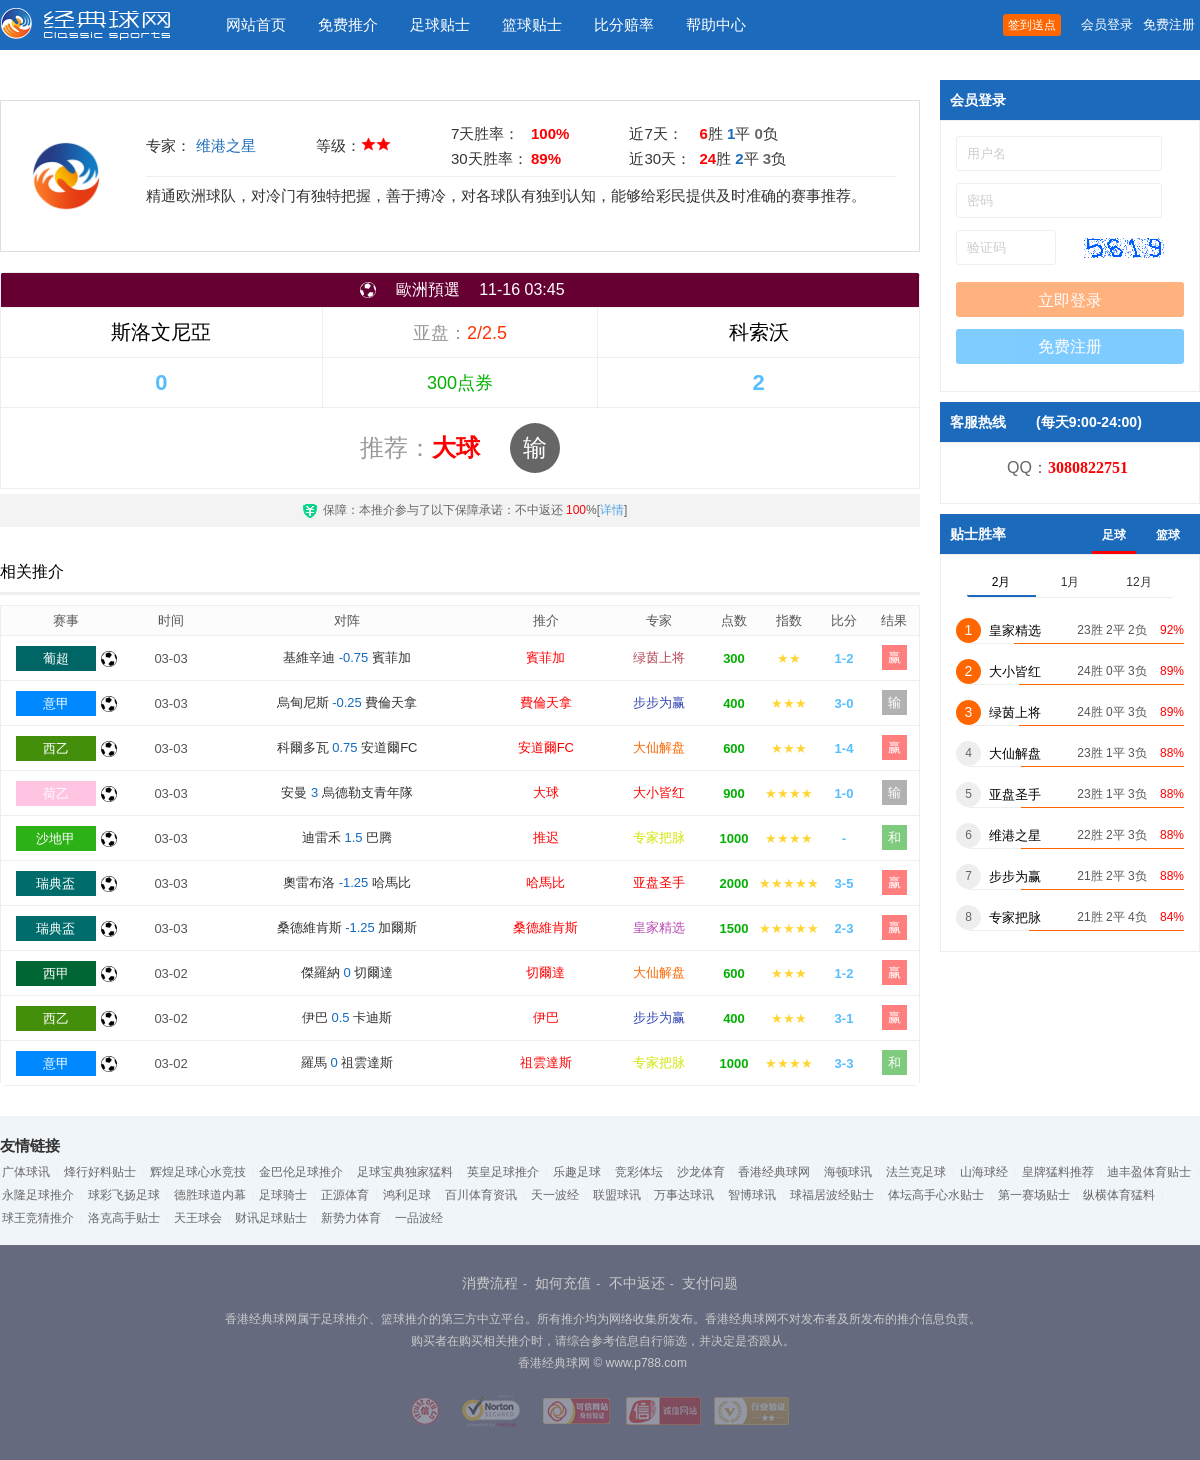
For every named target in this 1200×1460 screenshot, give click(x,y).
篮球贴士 (532, 24)
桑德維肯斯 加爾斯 (347, 927)
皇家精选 (659, 927)
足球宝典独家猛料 (405, 1172)
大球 (546, 792)
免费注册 (1169, 24)
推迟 (546, 837)
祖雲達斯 (546, 1062)
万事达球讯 (684, 1195)
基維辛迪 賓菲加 (347, 657)
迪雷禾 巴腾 (347, 837)
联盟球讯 (617, 1195)
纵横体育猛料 (1119, 1195)
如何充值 (563, 1283)
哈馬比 (545, 882)
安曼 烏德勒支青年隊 (346, 792)
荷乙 (56, 793)
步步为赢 (659, 702)
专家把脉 (659, 837)
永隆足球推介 (38, 1195)
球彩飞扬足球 (124, 1195)
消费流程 (490, 1283)
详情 (612, 510)
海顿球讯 (848, 1172)
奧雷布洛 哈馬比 (347, 882)
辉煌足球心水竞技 (198, 1172)
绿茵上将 (659, 657)
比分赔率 (624, 24)
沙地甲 (55, 838)
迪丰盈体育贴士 (1149, 1172)
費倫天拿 (546, 702)
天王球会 (198, 1218)
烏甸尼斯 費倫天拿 (347, 702)
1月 (1070, 582)
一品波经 (419, 1218)
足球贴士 (440, 24)
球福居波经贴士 (832, 1195)
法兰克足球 (916, 1172)
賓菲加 (545, 657)
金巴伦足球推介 (301, 1172)
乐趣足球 (577, 1172)
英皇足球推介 (503, 1172)
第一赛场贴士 (1034, 1195)
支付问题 (710, 1283)
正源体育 (345, 1195)
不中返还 (637, 1283)
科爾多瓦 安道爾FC (347, 747)
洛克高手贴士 (124, 1218)
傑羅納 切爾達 (347, 972)
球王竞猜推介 (38, 1218)
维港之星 (226, 145)
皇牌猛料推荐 (1058, 1172)
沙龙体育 (701, 1172)
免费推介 (348, 24)
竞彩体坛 (639, 1172)
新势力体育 (351, 1218)
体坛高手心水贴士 (936, 1195)
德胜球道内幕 (210, 1195)
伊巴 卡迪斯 (347, 1017)
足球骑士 (283, 1195)
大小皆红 (659, 792)
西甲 (56, 973)
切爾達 (545, 972)
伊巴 (546, 1017)
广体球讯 (26, 1172)
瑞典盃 (55, 883)
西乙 (56, 748)
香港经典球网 (774, 1172)
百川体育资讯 (481, 1195)
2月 (1001, 582)
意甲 (56, 703)
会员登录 (1107, 24)
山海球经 (984, 1172)
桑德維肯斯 (545, 927)
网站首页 (256, 24)
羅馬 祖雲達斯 (347, 1062)
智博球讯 (752, 1195)
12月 (1138, 582)
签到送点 (1032, 25)
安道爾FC (546, 747)
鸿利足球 (407, 1195)
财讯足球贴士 (271, 1218)
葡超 (56, 658)
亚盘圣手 (659, 882)
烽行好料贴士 (100, 1172)
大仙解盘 (659, 747)
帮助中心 (716, 24)
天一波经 (555, 1195)
